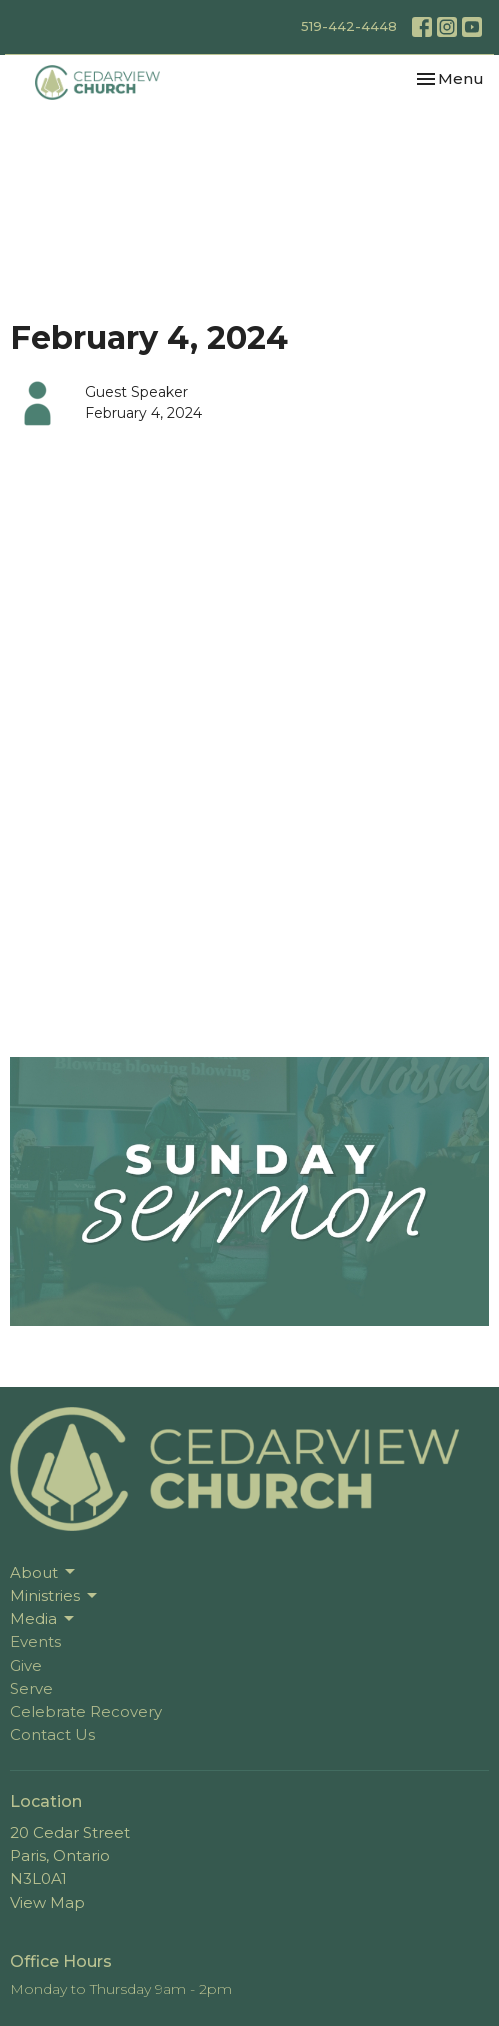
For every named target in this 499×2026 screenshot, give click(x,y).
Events (35, 1641)
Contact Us (52, 1734)
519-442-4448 (349, 26)
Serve (31, 1688)
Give (26, 1665)
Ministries (55, 1596)
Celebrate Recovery (86, 1711)
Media (43, 1619)
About (44, 1572)
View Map (47, 1902)
